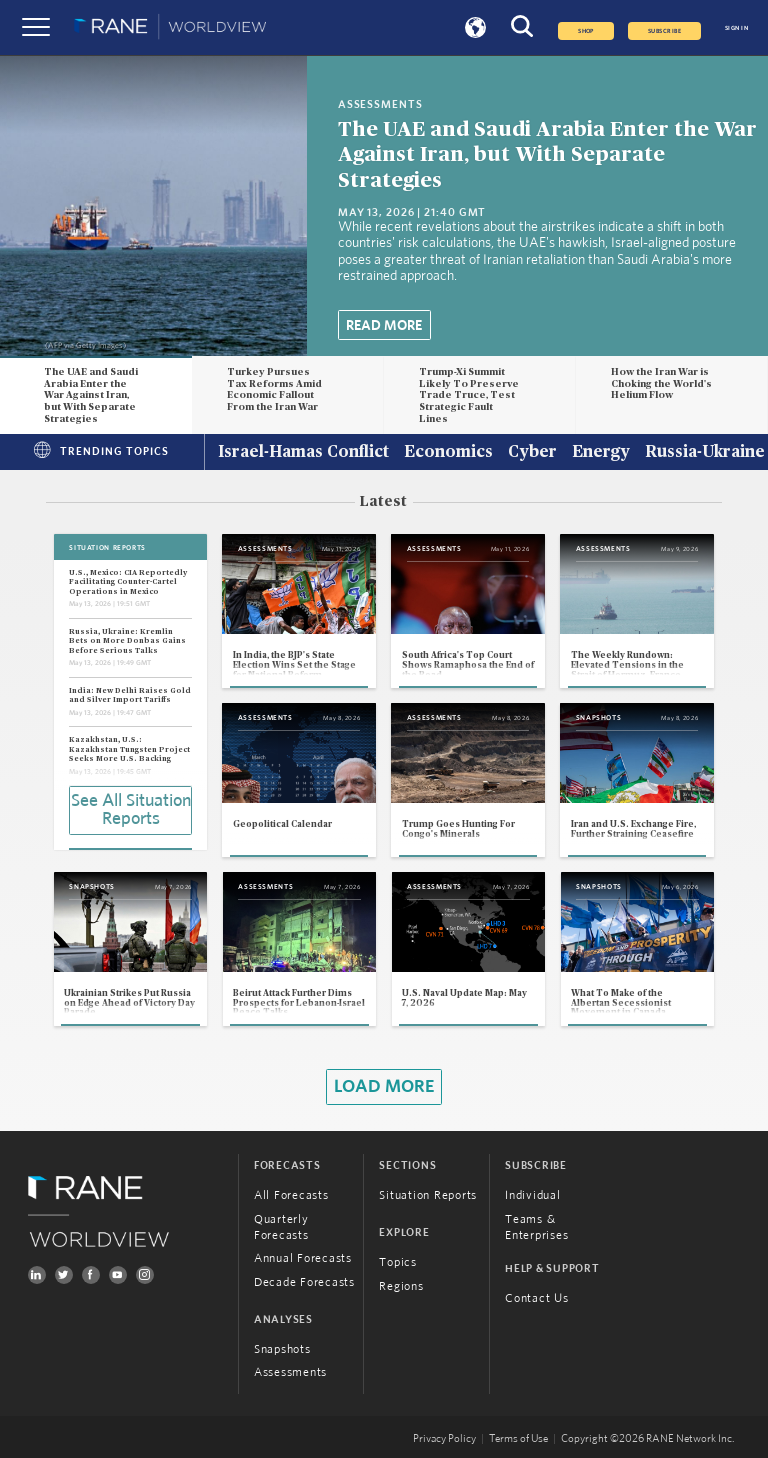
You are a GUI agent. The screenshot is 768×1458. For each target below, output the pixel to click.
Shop (586, 31)
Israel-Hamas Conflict (303, 453)
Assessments (290, 1372)
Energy (601, 453)
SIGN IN (736, 28)
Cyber (532, 453)
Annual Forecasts (303, 1258)
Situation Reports (428, 1195)
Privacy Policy (444, 1439)
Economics (448, 453)
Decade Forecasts (304, 1282)
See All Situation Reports (131, 810)
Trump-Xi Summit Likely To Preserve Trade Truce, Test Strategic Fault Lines (469, 395)
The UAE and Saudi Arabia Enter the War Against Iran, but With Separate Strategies (547, 154)
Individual (533, 1195)
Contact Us (537, 1298)
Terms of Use (518, 1439)
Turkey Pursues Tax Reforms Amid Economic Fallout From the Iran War (274, 389)
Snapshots (282, 1349)
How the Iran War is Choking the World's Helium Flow (661, 384)
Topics (398, 1262)
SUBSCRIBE (664, 31)
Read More (384, 326)
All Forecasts (291, 1195)
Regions (401, 1286)
